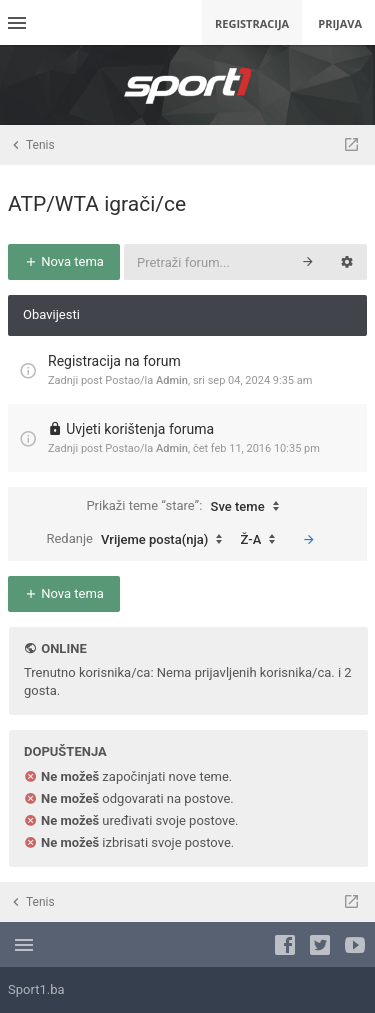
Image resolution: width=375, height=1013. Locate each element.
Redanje (139, 540)
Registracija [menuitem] (252, 23)
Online (63, 648)
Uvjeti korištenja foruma (140, 429)
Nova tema (64, 261)
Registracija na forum (114, 361)
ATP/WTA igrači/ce (97, 204)
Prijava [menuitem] (340, 23)
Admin (172, 380)
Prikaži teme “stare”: (187, 507)
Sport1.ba (36, 989)
